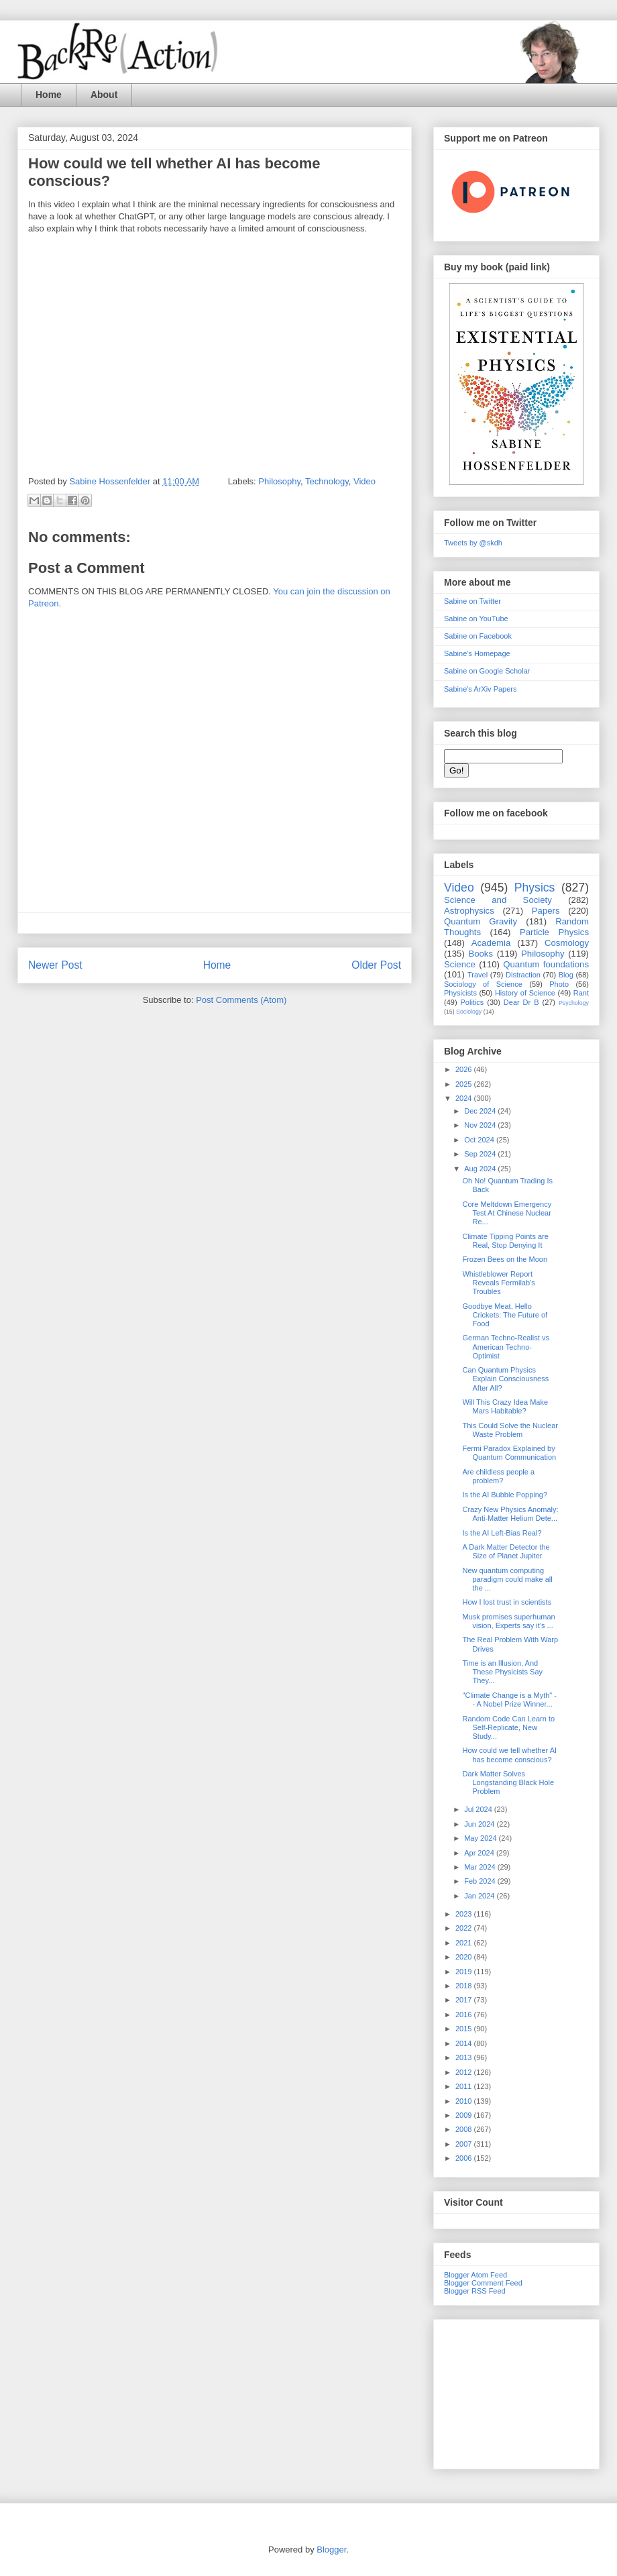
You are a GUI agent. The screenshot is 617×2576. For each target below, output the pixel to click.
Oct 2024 (480, 1140)
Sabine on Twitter (472, 601)
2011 (464, 2086)
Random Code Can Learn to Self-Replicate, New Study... (508, 1727)
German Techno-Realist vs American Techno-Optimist (505, 1346)
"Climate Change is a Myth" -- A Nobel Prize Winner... (509, 1699)
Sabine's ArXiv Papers (480, 689)
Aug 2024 (481, 1169)
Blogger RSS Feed (475, 2291)
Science (459, 964)
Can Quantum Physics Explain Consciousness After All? (505, 1378)
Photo (559, 984)
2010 (464, 2101)
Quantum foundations (546, 964)
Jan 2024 (480, 1896)
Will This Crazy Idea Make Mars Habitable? (505, 1406)
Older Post (376, 965)
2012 (464, 2072)
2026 (464, 1069)
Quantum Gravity (480, 921)
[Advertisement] (516, 2391)
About (104, 94)
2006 (464, 2158)
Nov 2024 (481, 1125)
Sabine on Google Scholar (487, 671)
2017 (464, 2000)
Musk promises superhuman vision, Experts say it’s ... (508, 1621)
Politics (472, 1002)
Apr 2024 (480, 1853)
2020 (464, 1957)
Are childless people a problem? (498, 1476)
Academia (491, 943)
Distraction (523, 975)
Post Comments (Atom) (241, 1000)
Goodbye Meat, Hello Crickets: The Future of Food (504, 1315)
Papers (546, 911)
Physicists (460, 993)
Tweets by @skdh (473, 543)
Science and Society (498, 900)
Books (480, 954)
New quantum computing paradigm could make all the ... (507, 1579)
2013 (464, 2057)
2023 (464, 1914)
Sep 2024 (481, 1154)
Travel (477, 975)
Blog (566, 975)
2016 (464, 2014)
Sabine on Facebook (478, 636)
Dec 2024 (481, 1111)
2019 (464, 1972)
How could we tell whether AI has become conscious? (509, 1754)
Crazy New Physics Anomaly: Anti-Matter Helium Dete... (510, 1513)
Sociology (469, 1011)
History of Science (525, 993)
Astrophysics (469, 911)
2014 (464, 2043)
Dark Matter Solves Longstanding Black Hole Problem (508, 1782)
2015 (464, 2029)
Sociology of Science (483, 984)
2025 (464, 1084)
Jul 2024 (479, 1809)
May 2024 (481, 1838)
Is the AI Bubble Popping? (504, 1495)
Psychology (574, 1003)
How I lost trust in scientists (506, 1602)
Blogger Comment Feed (483, 2283)
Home (49, 94)
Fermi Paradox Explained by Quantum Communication (509, 1452)
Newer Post (55, 965)
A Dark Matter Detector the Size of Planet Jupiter (505, 1551)
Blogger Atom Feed (475, 2275)
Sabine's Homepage (477, 653)
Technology (327, 481)
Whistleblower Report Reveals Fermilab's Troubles (498, 1282)
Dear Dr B (521, 1002)
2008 (464, 2129)
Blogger (331, 2549)
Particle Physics (554, 932)
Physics (534, 887)
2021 (464, 1943)
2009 (464, 2115)
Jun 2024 (480, 1824)
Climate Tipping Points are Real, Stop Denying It (505, 1240)
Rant (581, 993)
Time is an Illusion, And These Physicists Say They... (502, 1671)
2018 (464, 1986)
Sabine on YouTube (476, 618)
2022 (464, 1928)
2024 (464, 1098)
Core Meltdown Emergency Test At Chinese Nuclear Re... (506, 1213)
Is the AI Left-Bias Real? (501, 1533)
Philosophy (279, 481)
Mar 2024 (481, 1867)
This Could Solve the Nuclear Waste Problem (509, 1429)
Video (364, 481)
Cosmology (567, 943)
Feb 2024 (481, 1881)
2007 (464, 2144)
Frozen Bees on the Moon (504, 1259)
